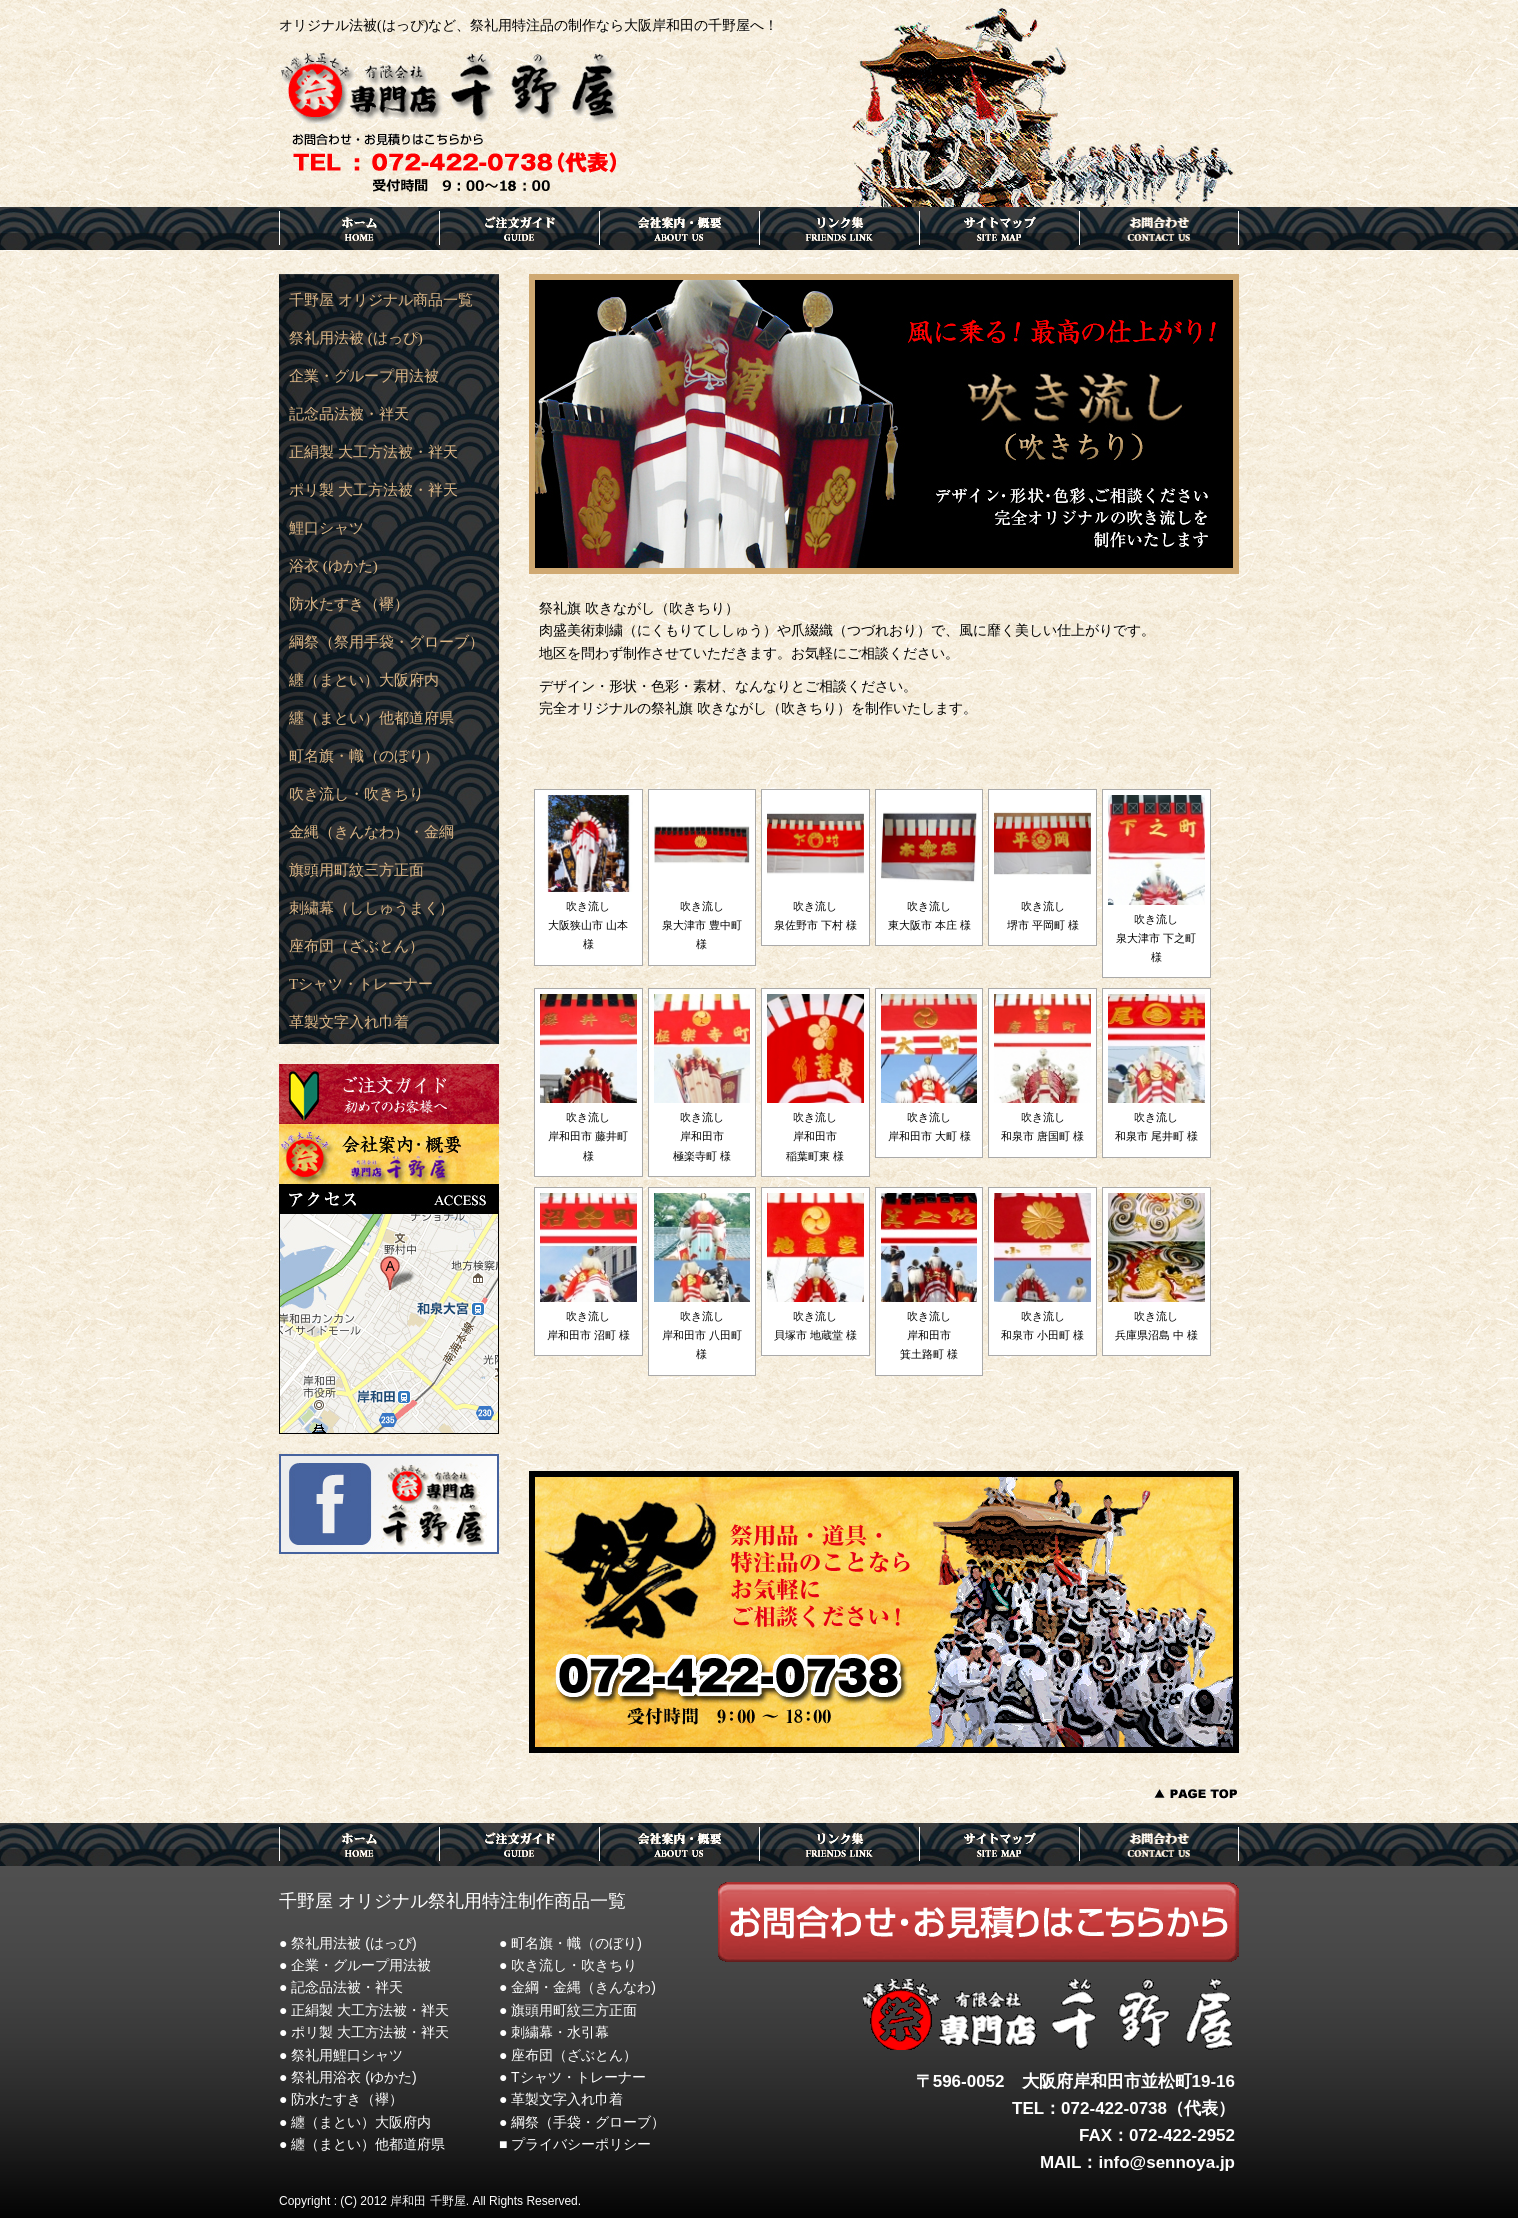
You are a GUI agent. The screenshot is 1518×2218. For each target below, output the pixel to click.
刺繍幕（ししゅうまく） (371, 908)
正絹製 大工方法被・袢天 (373, 452)
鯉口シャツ (326, 528)
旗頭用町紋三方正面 (356, 870)
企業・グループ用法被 (364, 376)
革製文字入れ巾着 (349, 1022)
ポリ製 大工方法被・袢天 (373, 490)
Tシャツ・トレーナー (361, 984)
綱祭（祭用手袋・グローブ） (386, 642)
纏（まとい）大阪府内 (364, 680)
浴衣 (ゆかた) (333, 566)
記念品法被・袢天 (349, 414)
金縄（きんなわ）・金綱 (371, 832)
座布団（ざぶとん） (356, 946)
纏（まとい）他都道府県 (371, 718)
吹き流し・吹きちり (356, 794)
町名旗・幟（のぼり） (364, 756)
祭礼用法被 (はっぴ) (356, 338)
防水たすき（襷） (349, 604)
